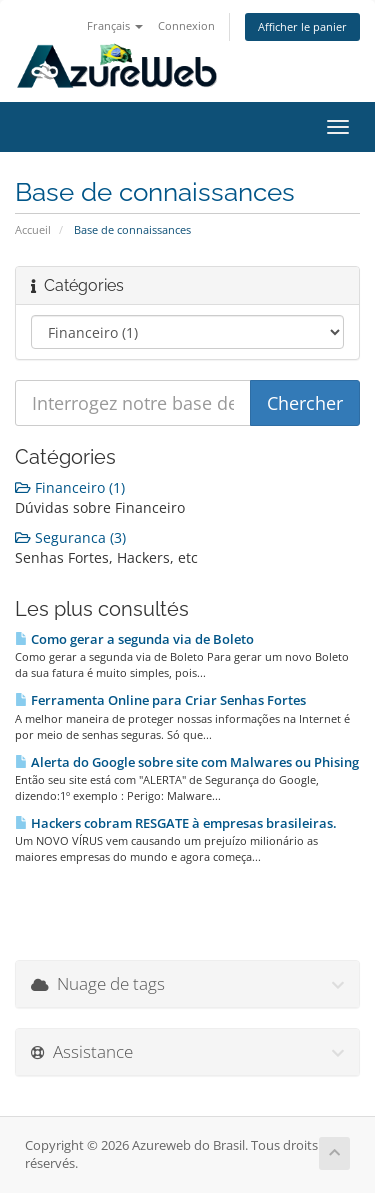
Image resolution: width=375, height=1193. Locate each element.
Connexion (186, 25)
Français (115, 25)
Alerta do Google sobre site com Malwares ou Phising (187, 762)
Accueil (33, 229)
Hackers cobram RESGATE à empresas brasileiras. (176, 823)
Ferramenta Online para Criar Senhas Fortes (160, 700)
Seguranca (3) (70, 537)
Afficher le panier (302, 26)
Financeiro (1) (70, 487)
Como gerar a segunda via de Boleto (134, 639)
